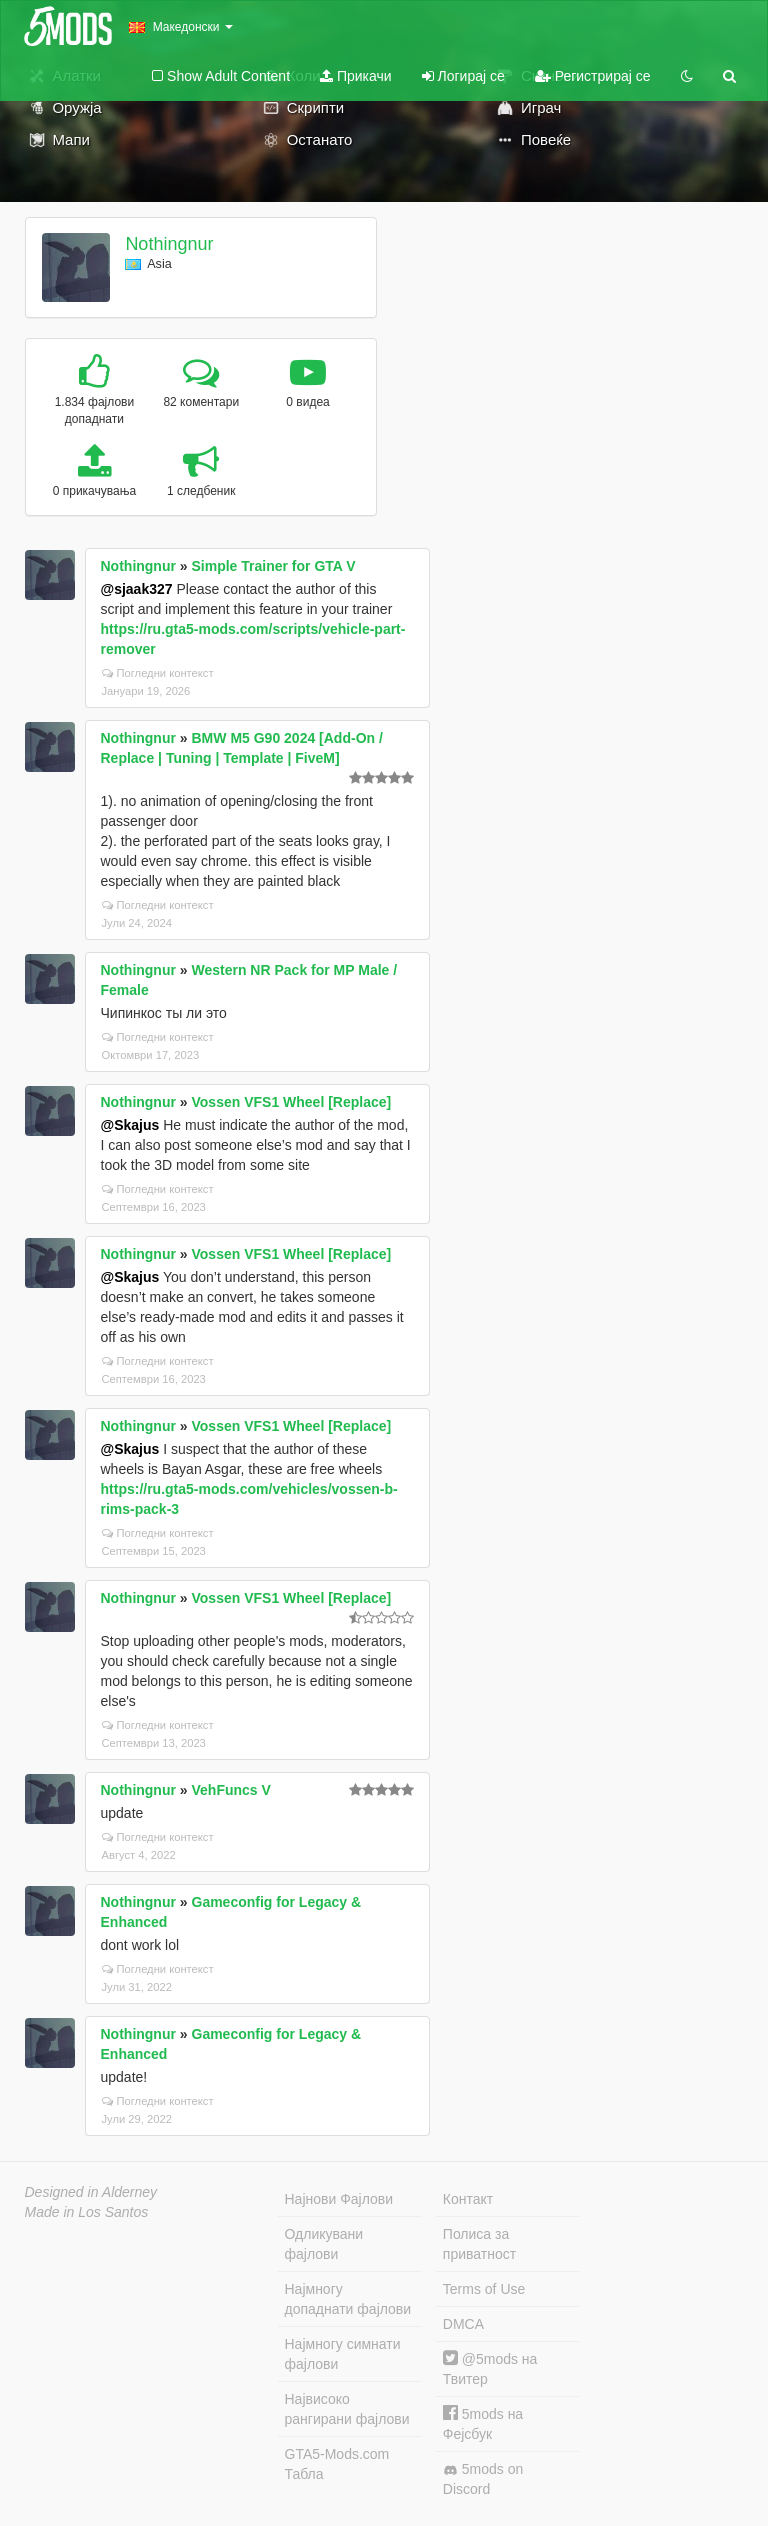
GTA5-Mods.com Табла (337, 2464)
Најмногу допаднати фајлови (348, 2299)
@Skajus (130, 1125)
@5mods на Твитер (490, 2368)
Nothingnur (169, 244)
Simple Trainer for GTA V (274, 566)
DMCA (463, 2324)
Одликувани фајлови (324, 2244)
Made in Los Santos (87, 2212)
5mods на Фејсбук (483, 2423)
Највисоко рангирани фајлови (347, 2409)
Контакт (468, 2199)
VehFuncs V (231, 1790)
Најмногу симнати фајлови (343, 2354)
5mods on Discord (483, 2479)
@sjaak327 (137, 589)
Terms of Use (484, 2289)
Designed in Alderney (91, 2192)
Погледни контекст (158, 673)
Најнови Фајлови (339, 2199)
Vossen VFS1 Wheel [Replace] (292, 1102)
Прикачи (356, 76)
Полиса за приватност (479, 2244)
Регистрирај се (593, 76)
